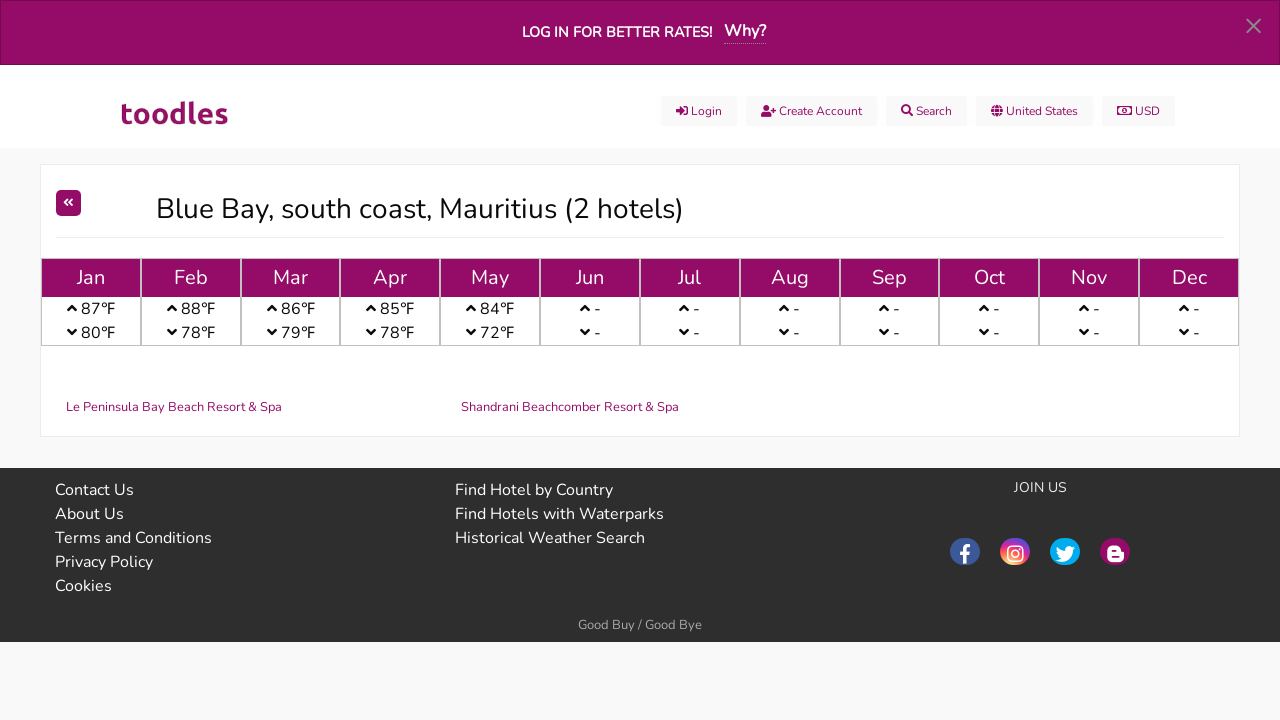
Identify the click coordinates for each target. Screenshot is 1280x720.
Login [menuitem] (699, 111)
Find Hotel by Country (534, 490)
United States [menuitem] (1034, 111)
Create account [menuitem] (811, 111)
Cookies (83, 586)
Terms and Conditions (133, 538)
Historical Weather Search (550, 538)
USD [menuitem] (1138, 111)
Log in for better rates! (617, 32)
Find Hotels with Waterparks (559, 514)
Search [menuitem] (926, 111)
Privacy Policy (104, 562)
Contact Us (94, 490)
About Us (89, 514)
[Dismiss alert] (1253, 25)
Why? (745, 31)
